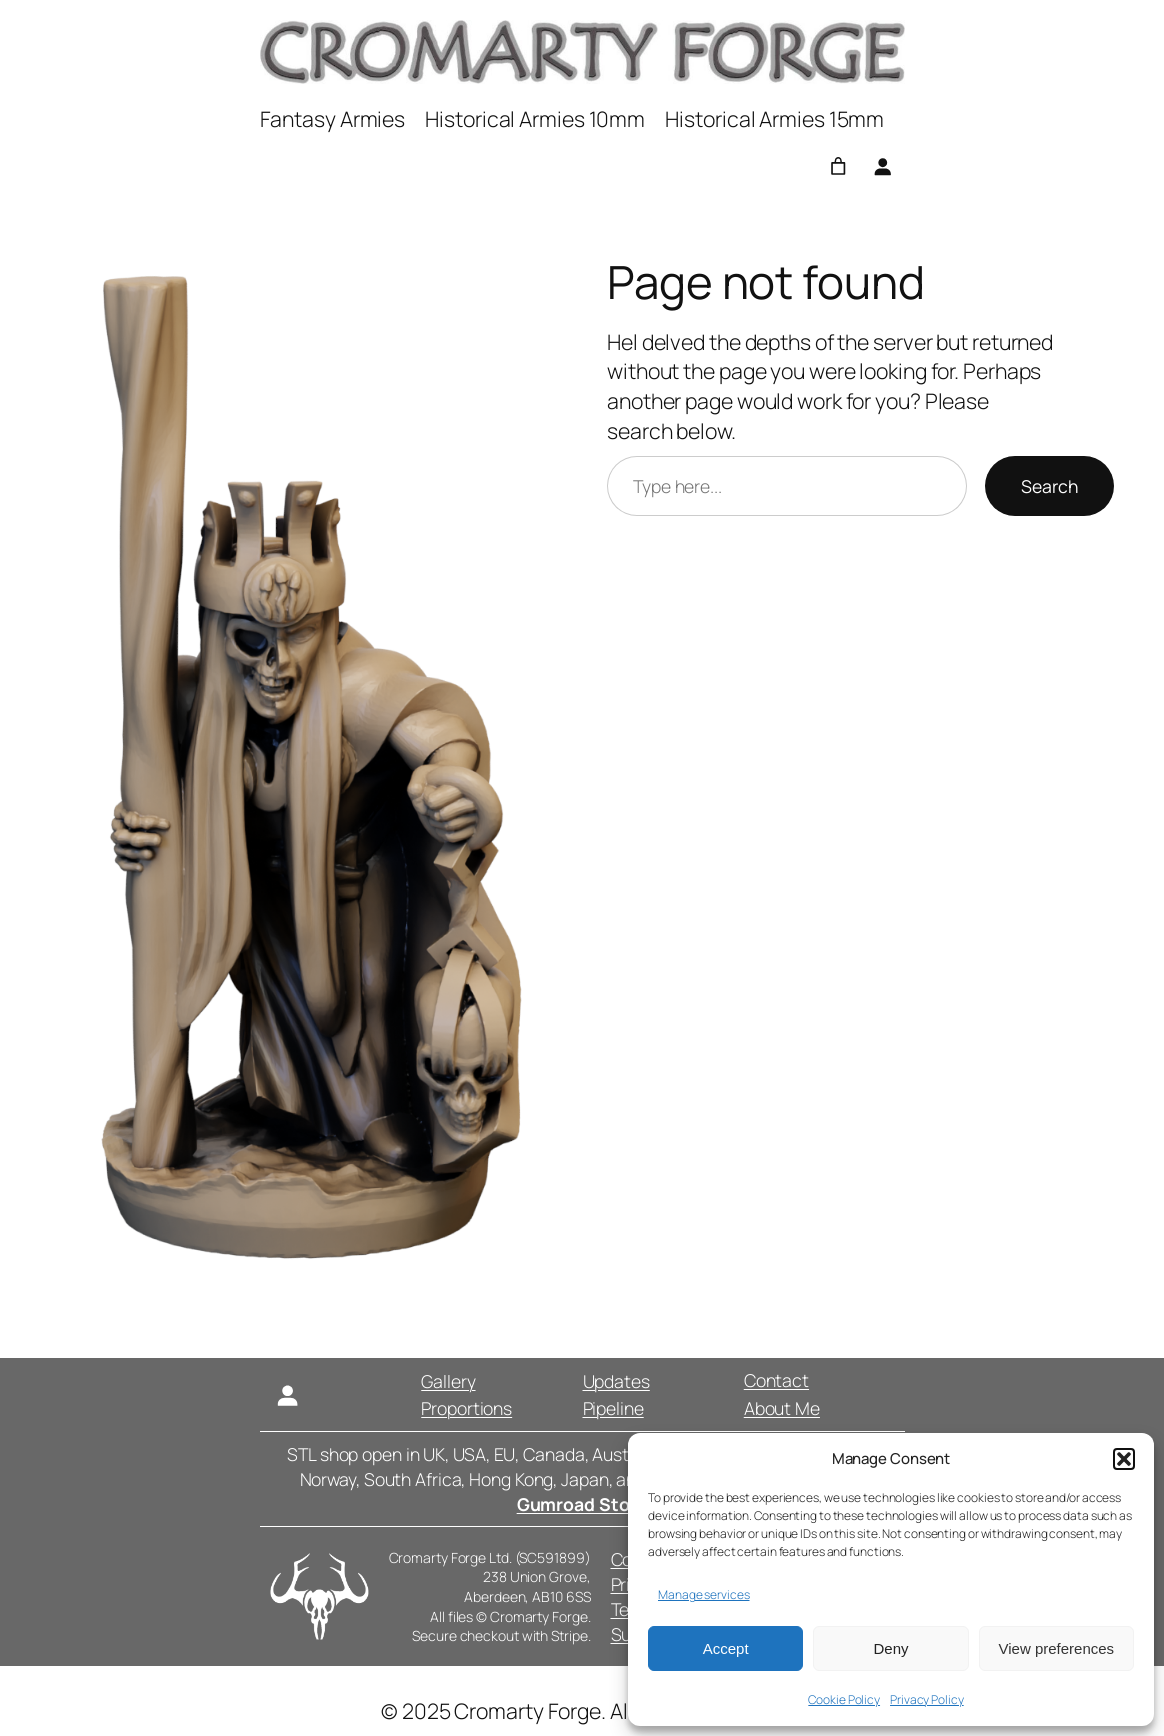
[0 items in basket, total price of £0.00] (838, 166)
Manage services (704, 1594)
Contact (775, 1380)
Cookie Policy (844, 1699)
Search (1049, 486)
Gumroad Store (582, 1504)
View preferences (1057, 1648)
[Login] (882, 166)
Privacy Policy (927, 1699)
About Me (781, 1408)
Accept (726, 1648)
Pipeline (612, 1408)
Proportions (466, 1408)
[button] (1124, 1459)
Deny (890, 1648)
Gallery (448, 1381)
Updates (615, 1381)
